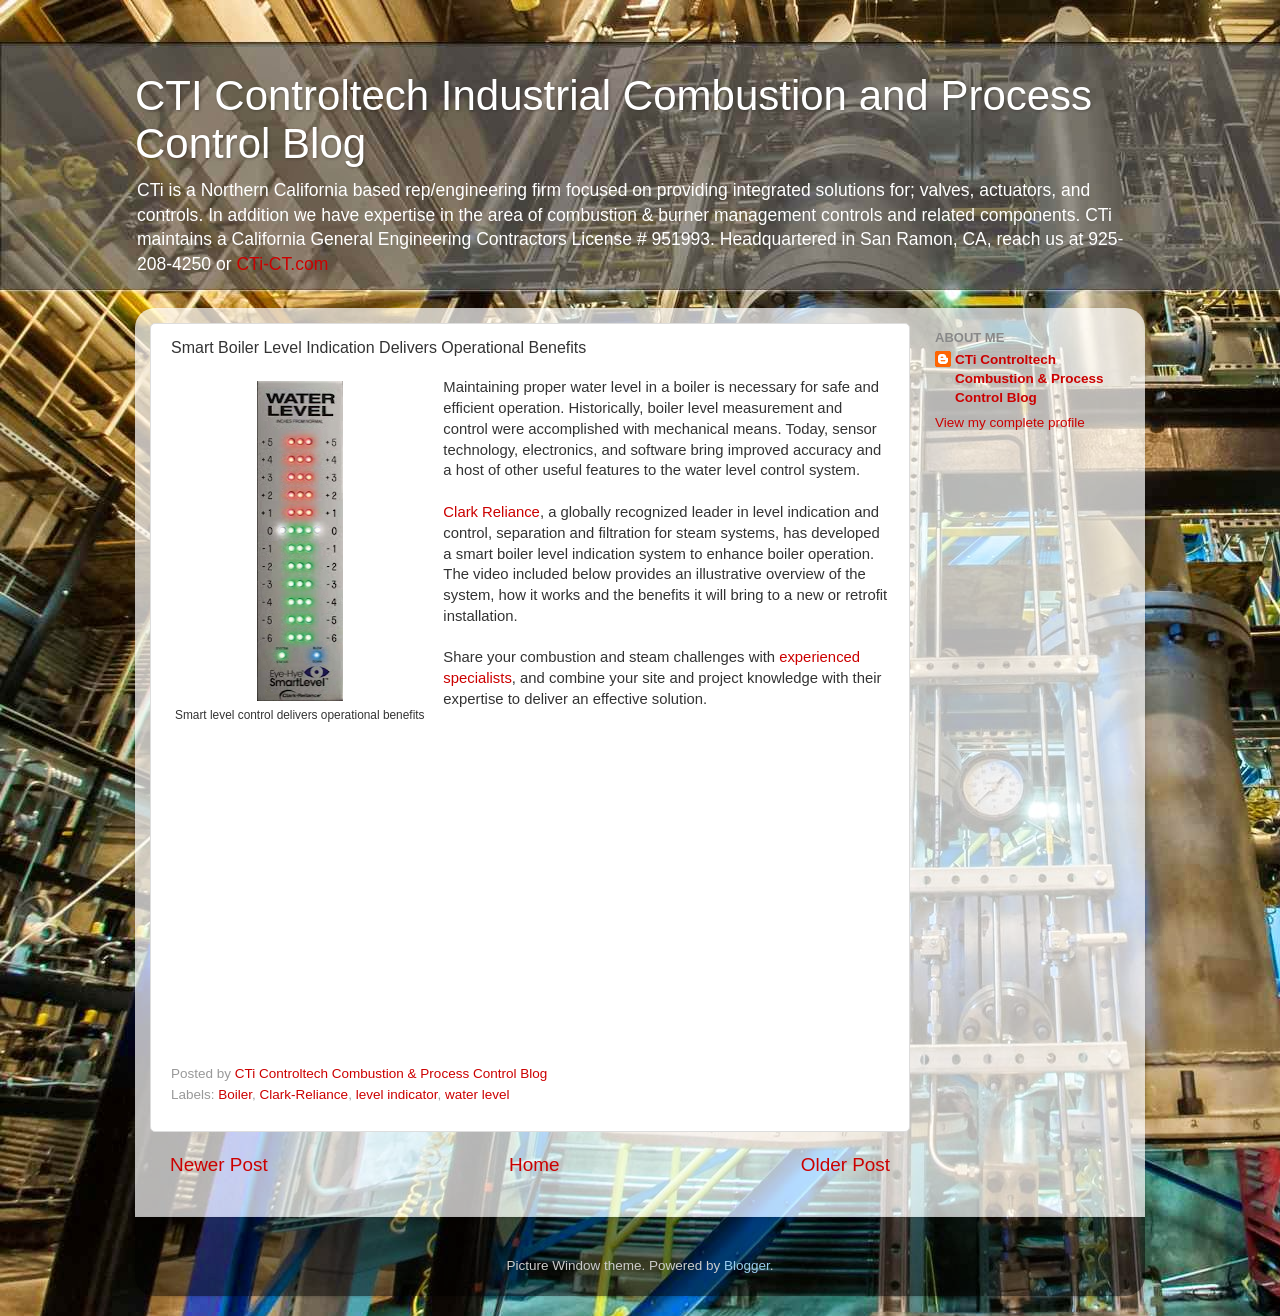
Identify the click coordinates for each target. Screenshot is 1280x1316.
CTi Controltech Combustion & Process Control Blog (1029, 378)
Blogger (747, 1265)
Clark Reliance (491, 512)
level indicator (397, 1094)
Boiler (235, 1094)
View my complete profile (1010, 422)
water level (477, 1094)
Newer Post (219, 1164)
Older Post (845, 1164)
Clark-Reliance (304, 1094)
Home (534, 1164)
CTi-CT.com (282, 264)
